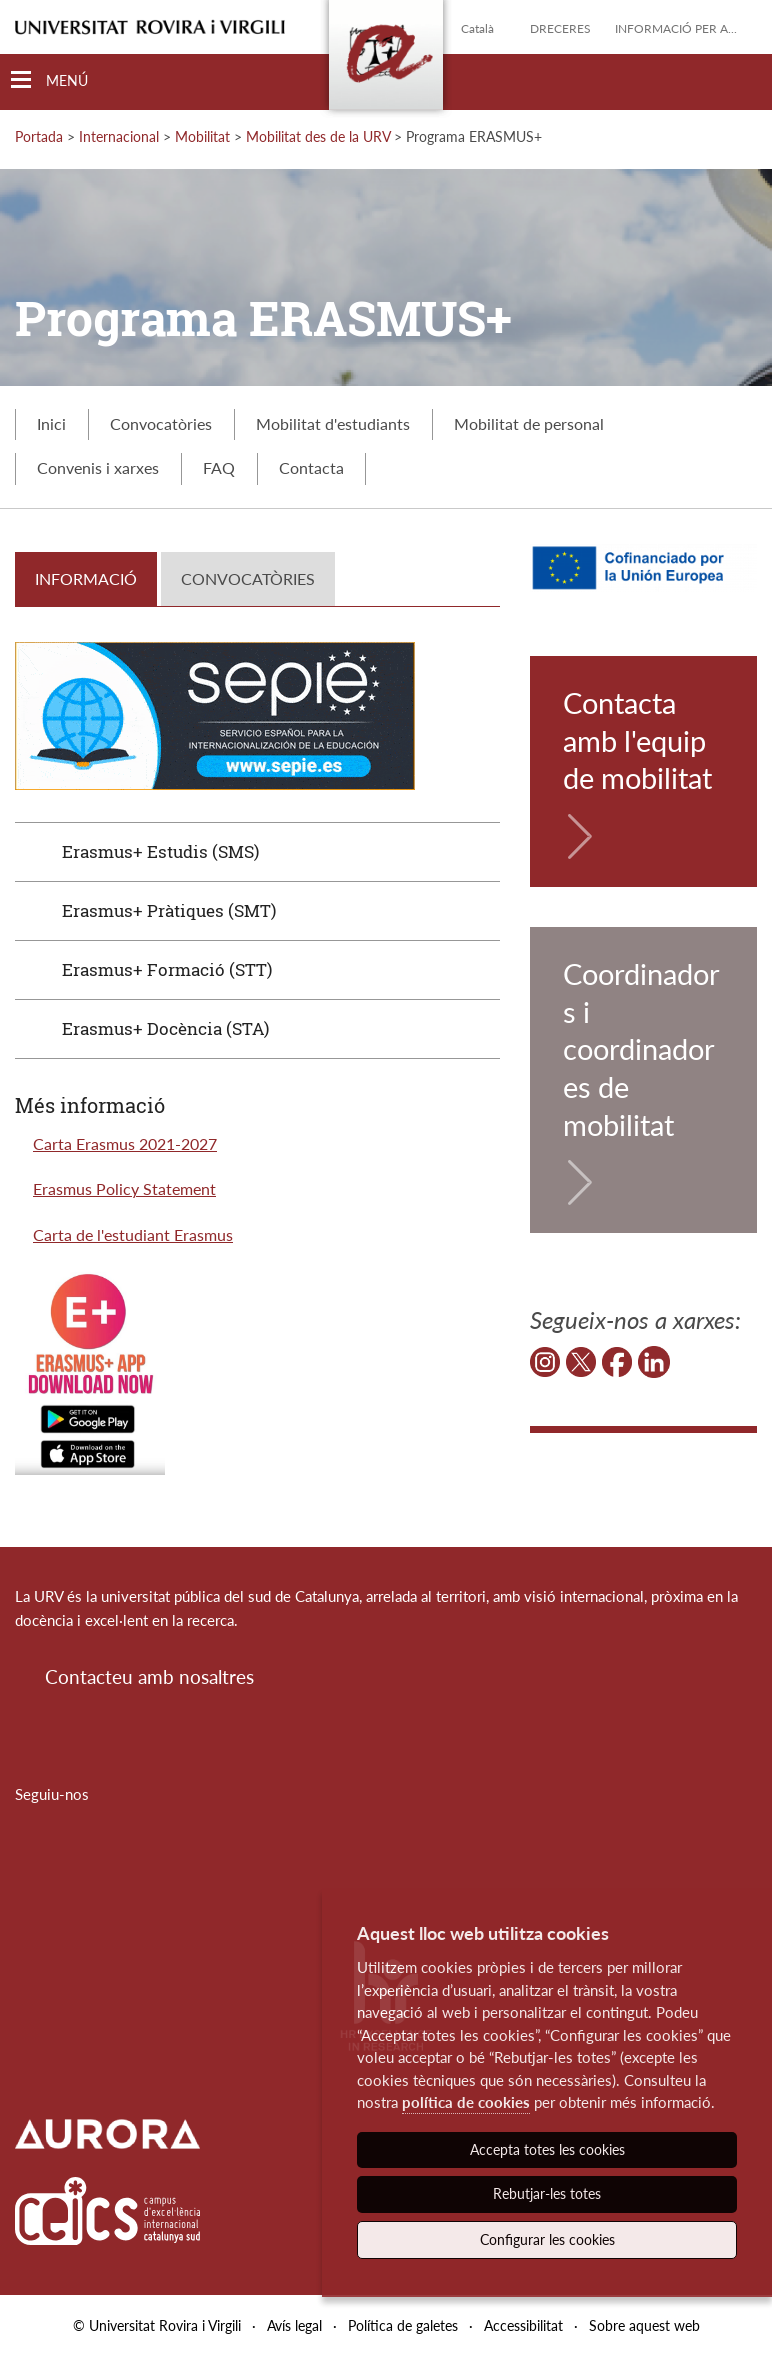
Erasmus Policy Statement (124, 1188)
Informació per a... (676, 28)
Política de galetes (403, 2325)
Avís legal (294, 2325)
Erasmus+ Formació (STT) (167, 969)
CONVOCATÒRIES (248, 578)
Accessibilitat (523, 2325)
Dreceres (560, 28)
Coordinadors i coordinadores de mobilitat (641, 1049)
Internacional (119, 136)
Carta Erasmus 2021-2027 (125, 1143)
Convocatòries (161, 423)
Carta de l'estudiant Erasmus (133, 1234)
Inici (51, 423)
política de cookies (466, 2102)
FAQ (219, 467)
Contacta (311, 467)
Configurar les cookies (547, 2239)
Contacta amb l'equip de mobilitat (637, 740)
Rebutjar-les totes (547, 2193)
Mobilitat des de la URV (318, 136)
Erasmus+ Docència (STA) (165, 1028)
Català (477, 28)
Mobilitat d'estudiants (333, 423)
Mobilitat (202, 136)
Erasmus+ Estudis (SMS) (160, 851)
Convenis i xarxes (98, 467)
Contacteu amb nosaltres (149, 1676)
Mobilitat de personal (529, 423)
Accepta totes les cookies (547, 2149)
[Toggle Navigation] (49, 80)
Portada (39, 136)
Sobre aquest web (644, 2325)
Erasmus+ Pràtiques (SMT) (169, 910)
